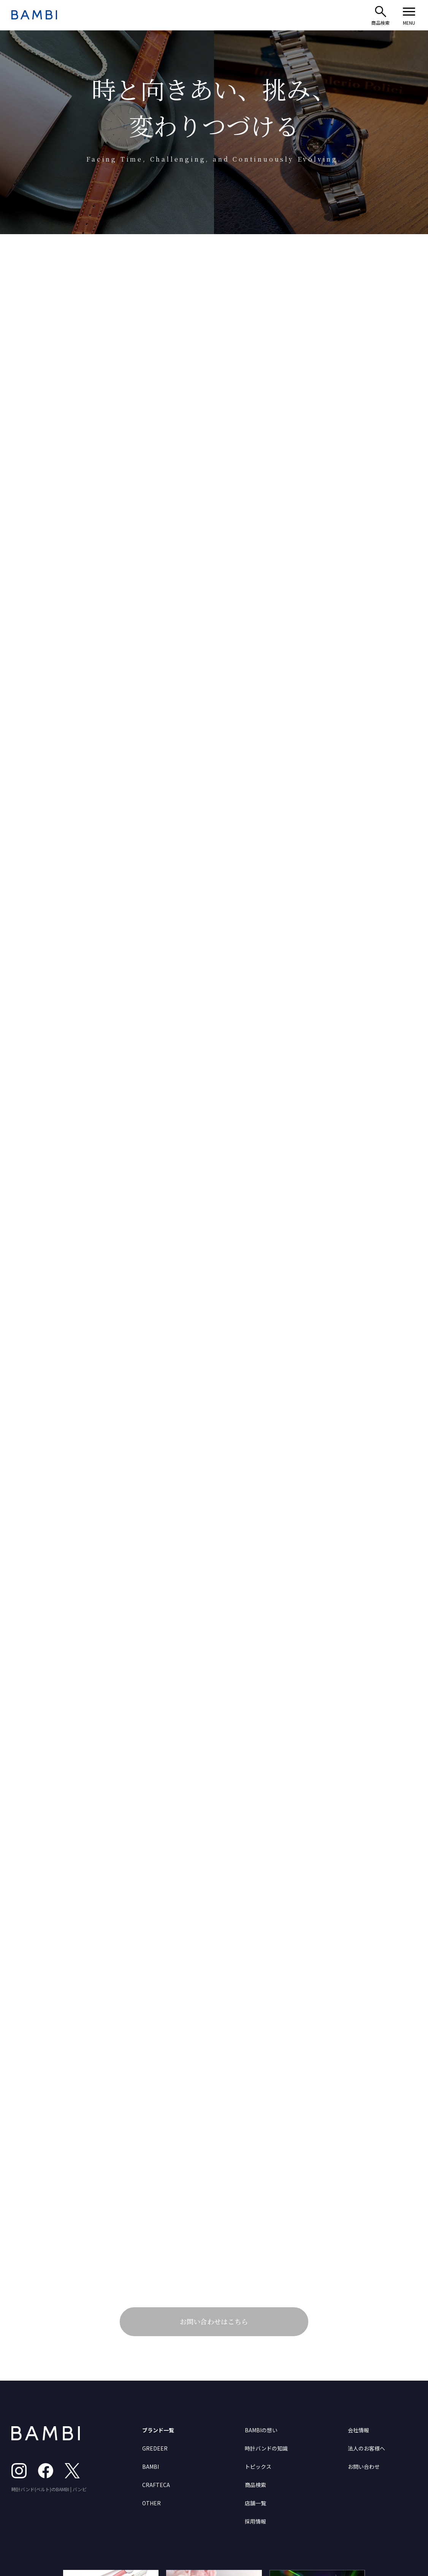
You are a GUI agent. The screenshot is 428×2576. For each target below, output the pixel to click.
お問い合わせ (364, 2466)
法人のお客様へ (366, 2448)
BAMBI (150, 2466)
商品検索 (255, 2485)
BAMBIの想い (261, 2430)
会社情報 (358, 2430)
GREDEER (155, 2448)
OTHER (151, 2503)
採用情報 (255, 2521)
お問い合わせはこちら (214, 2321)
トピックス (258, 2466)
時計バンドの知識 (266, 2448)
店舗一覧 (255, 2503)
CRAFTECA (156, 2485)
